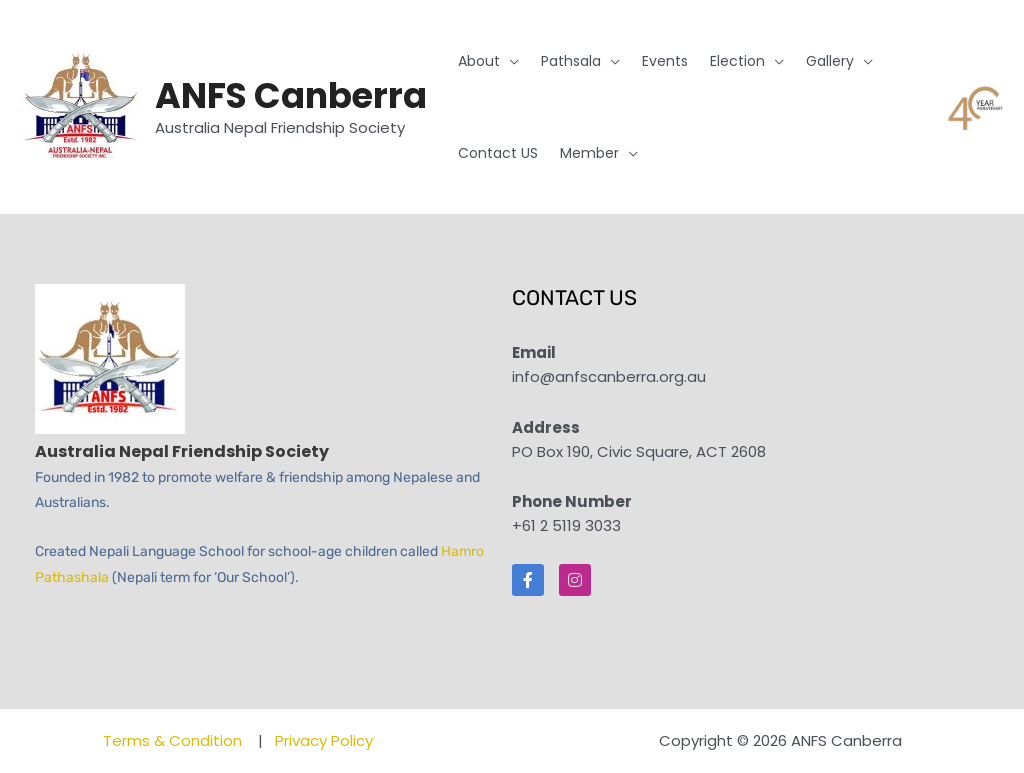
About (479, 61)
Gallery (830, 61)
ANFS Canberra (291, 95)
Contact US (498, 153)
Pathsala (571, 61)
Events (665, 61)
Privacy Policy (324, 740)
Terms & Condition (174, 740)
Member (589, 153)
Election (737, 61)
